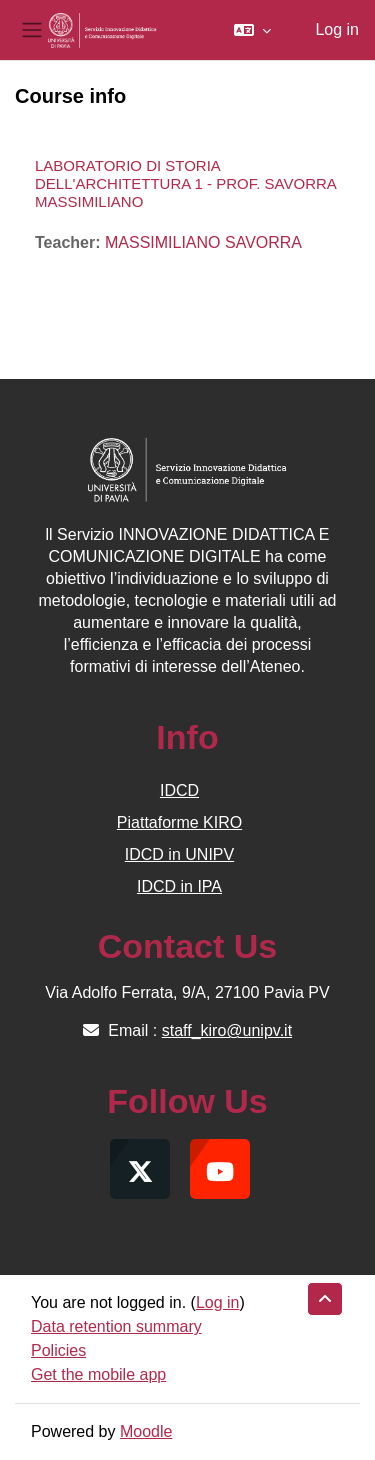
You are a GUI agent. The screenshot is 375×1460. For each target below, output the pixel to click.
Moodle (146, 1431)
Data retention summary (116, 1326)
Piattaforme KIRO (179, 822)
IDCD (179, 790)
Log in (337, 29)
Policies (58, 1350)
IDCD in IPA (179, 886)
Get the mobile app (98, 1374)
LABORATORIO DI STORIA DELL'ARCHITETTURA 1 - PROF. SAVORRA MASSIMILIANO (185, 183)
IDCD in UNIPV (179, 854)
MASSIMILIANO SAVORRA (203, 242)
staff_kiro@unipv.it (227, 1030)
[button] (252, 30)
